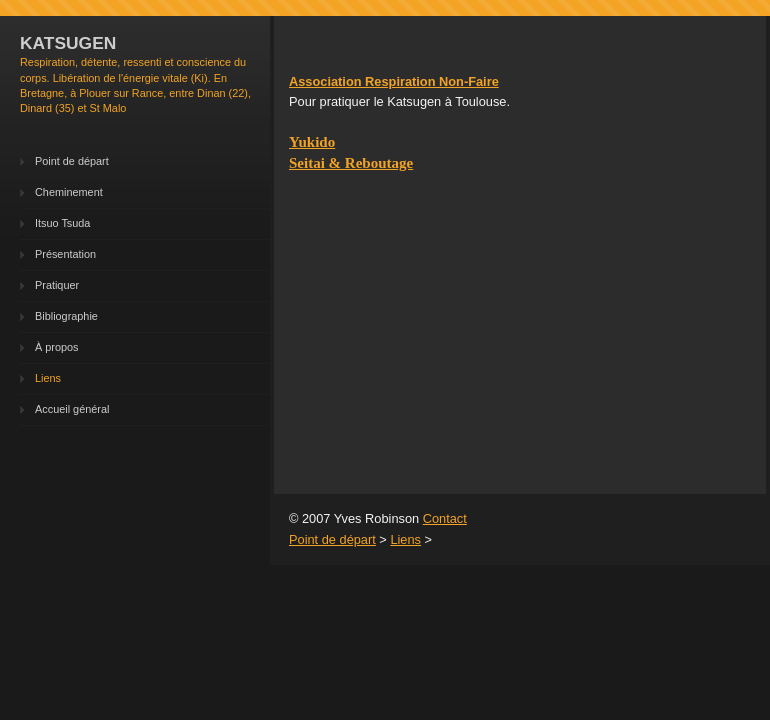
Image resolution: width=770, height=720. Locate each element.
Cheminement (69, 192)
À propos (57, 347)
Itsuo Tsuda (62, 223)
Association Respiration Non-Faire (394, 81)
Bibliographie (66, 316)
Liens (48, 378)
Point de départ (72, 161)
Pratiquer (57, 285)
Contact (445, 518)
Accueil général (72, 409)
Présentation (65, 254)
